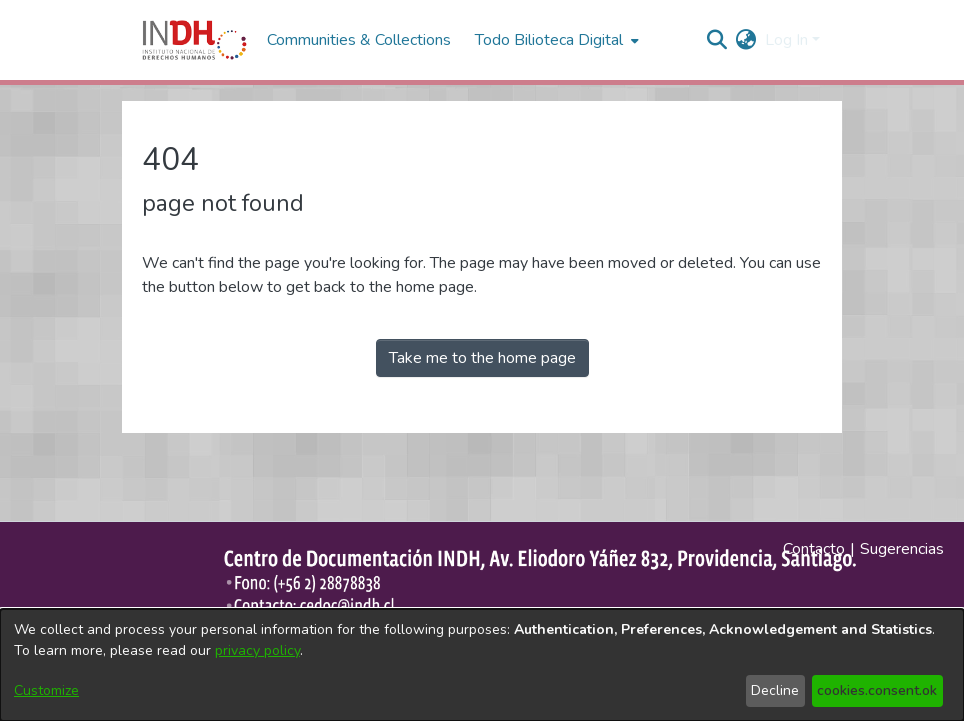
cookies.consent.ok (877, 690)
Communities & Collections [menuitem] (359, 40)
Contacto (814, 549)
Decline (775, 690)
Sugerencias (902, 549)
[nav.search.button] (717, 40)
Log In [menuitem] (786, 40)
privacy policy (257, 650)
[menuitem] (746, 40)
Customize (46, 690)
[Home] (194, 40)
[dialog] (482, 665)
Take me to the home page (482, 358)
